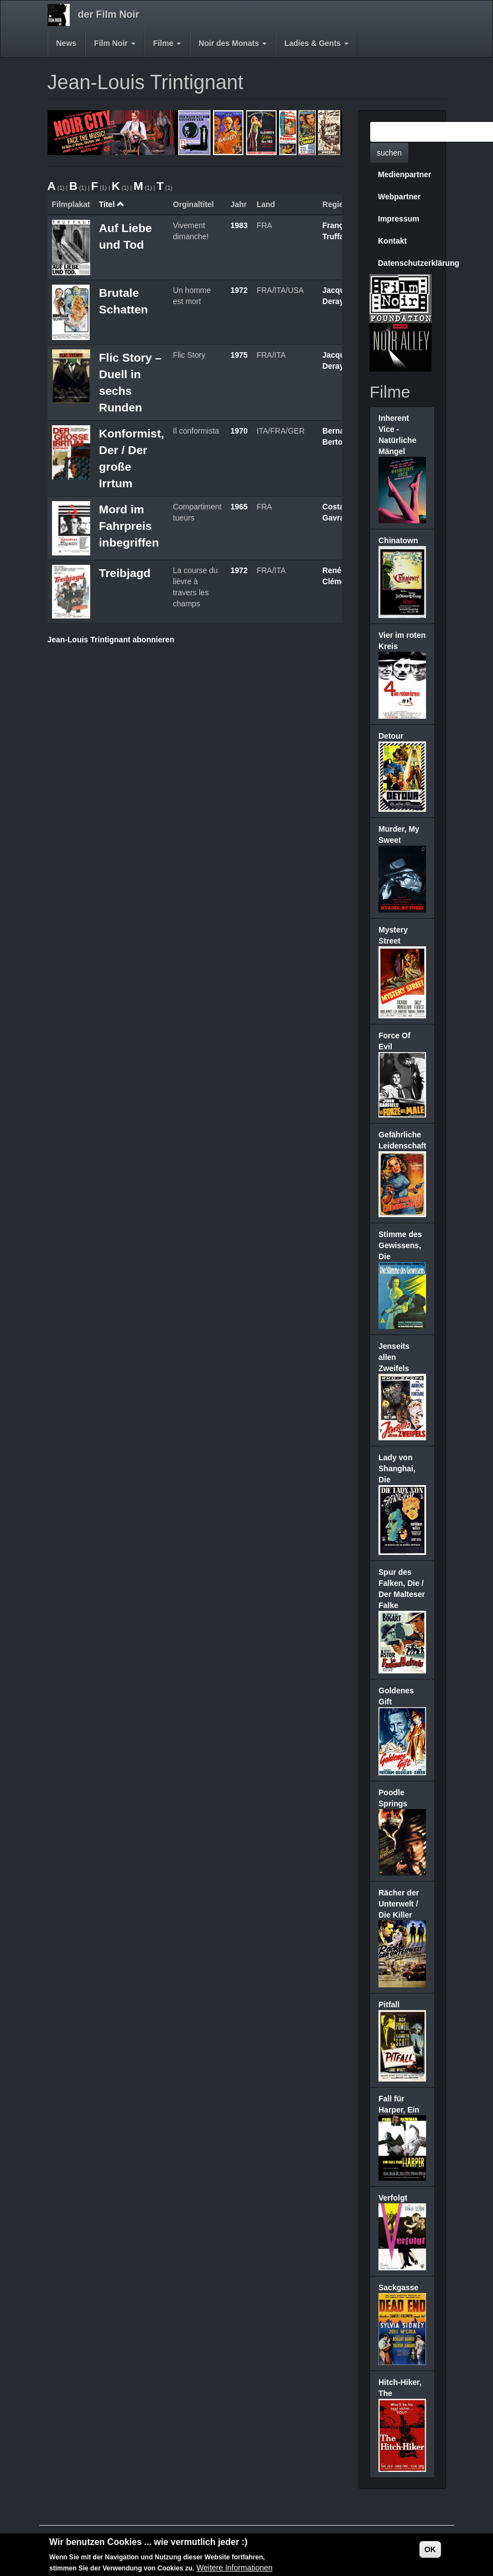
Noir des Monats (233, 43)
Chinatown (398, 540)
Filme (167, 43)
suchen (389, 152)
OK (430, 2550)
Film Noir (115, 43)
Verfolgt (392, 2197)
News (66, 43)
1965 (239, 506)
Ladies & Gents (316, 43)
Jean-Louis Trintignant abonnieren (111, 639)
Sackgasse (398, 2287)
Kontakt (392, 240)
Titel (111, 204)
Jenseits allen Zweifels (393, 1357)
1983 (239, 225)
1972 (239, 290)
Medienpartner (404, 174)
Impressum (398, 218)
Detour (390, 735)
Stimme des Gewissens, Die (400, 1245)
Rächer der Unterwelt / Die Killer (398, 1903)
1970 (239, 430)
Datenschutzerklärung (406, 263)
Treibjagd (125, 572)
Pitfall (388, 2004)
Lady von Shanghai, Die (397, 1468)
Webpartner (399, 196)
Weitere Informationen (234, 2568)
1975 (239, 355)
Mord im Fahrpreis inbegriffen (129, 526)
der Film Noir (108, 14)
